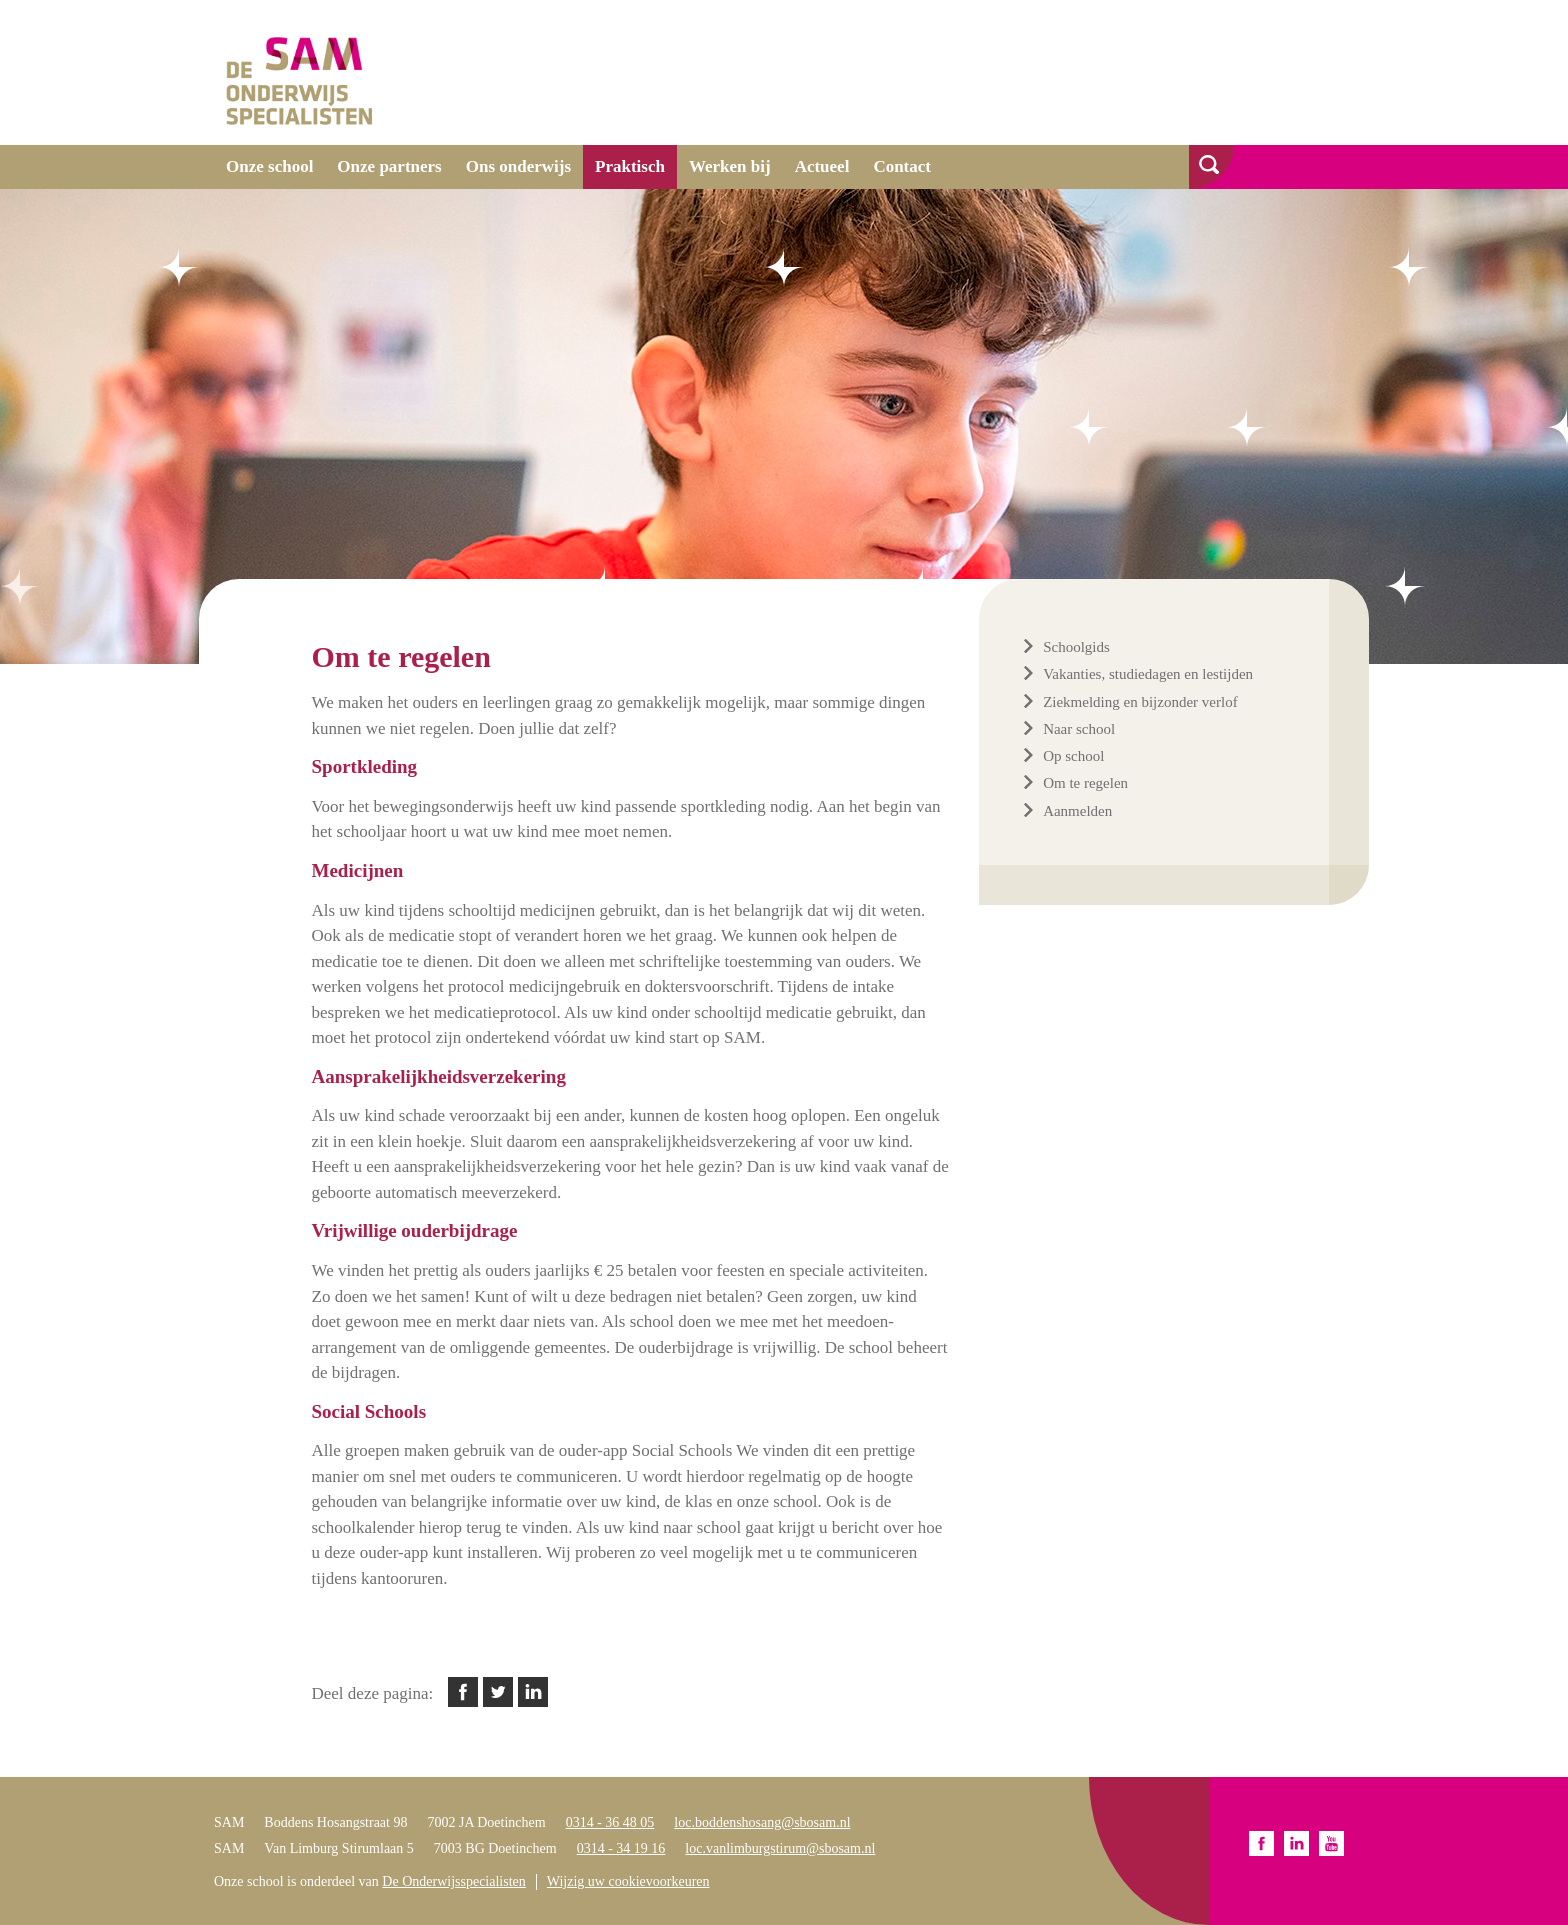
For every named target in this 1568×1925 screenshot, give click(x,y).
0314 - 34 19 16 (621, 1848)
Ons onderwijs (518, 166)
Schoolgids (1076, 647)
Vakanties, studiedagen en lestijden (1148, 674)
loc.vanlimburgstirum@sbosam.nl (780, 1848)
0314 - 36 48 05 (610, 1822)
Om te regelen (1085, 783)
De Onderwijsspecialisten (453, 1881)
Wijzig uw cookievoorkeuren (628, 1881)
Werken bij (730, 166)
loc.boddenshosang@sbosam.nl (762, 1822)
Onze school (269, 166)
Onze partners (389, 166)
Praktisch (630, 166)
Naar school (1079, 729)
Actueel (822, 166)
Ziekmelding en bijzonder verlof (1140, 702)
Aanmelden (1077, 811)
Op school (1073, 756)
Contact (902, 166)
